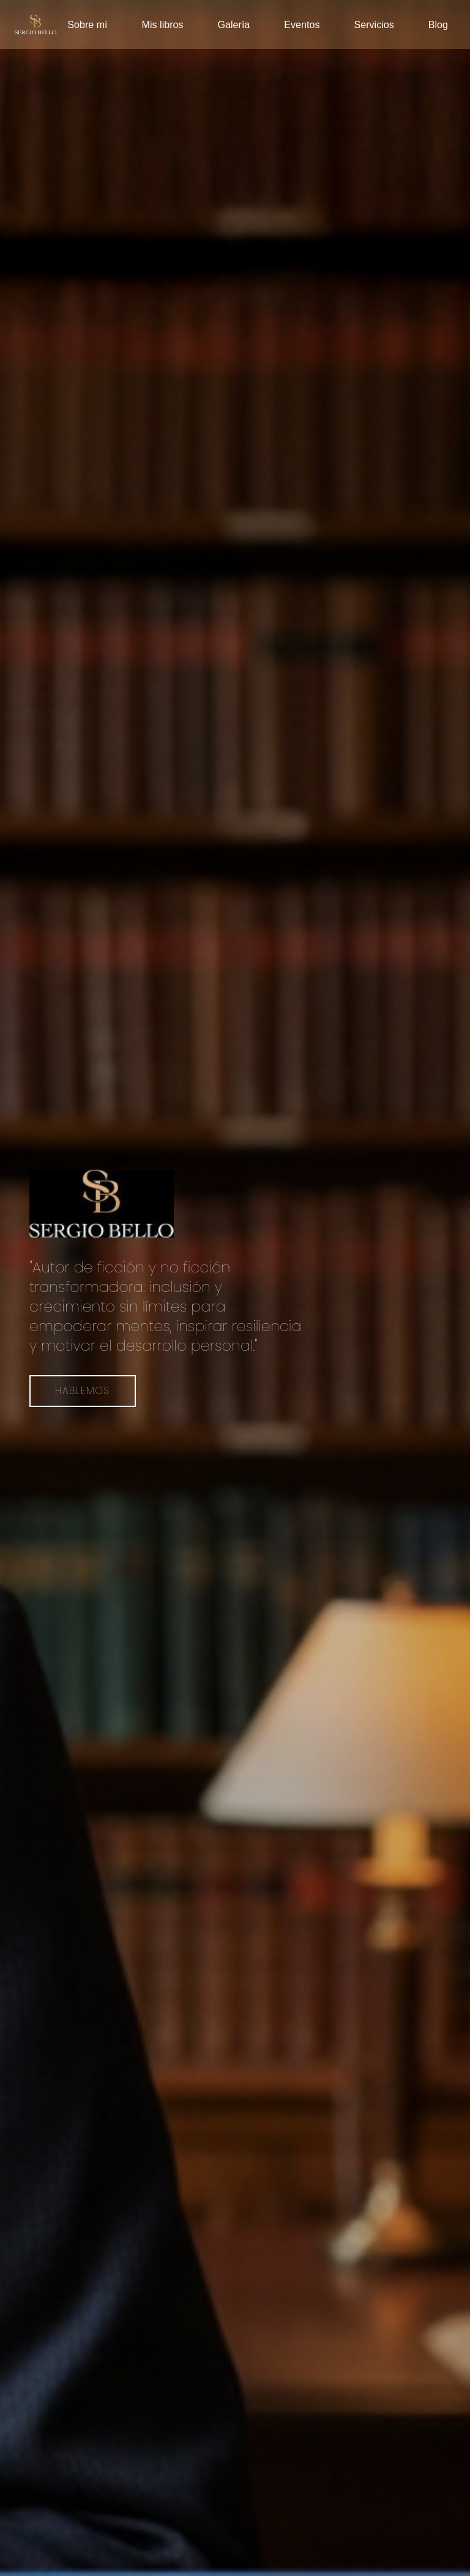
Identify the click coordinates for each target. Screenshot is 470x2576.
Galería (234, 24)
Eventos (301, 24)
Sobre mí (87, 24)
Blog (438, 24)
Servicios (374, 24)
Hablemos (82, 1391)
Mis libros (163, 24)
